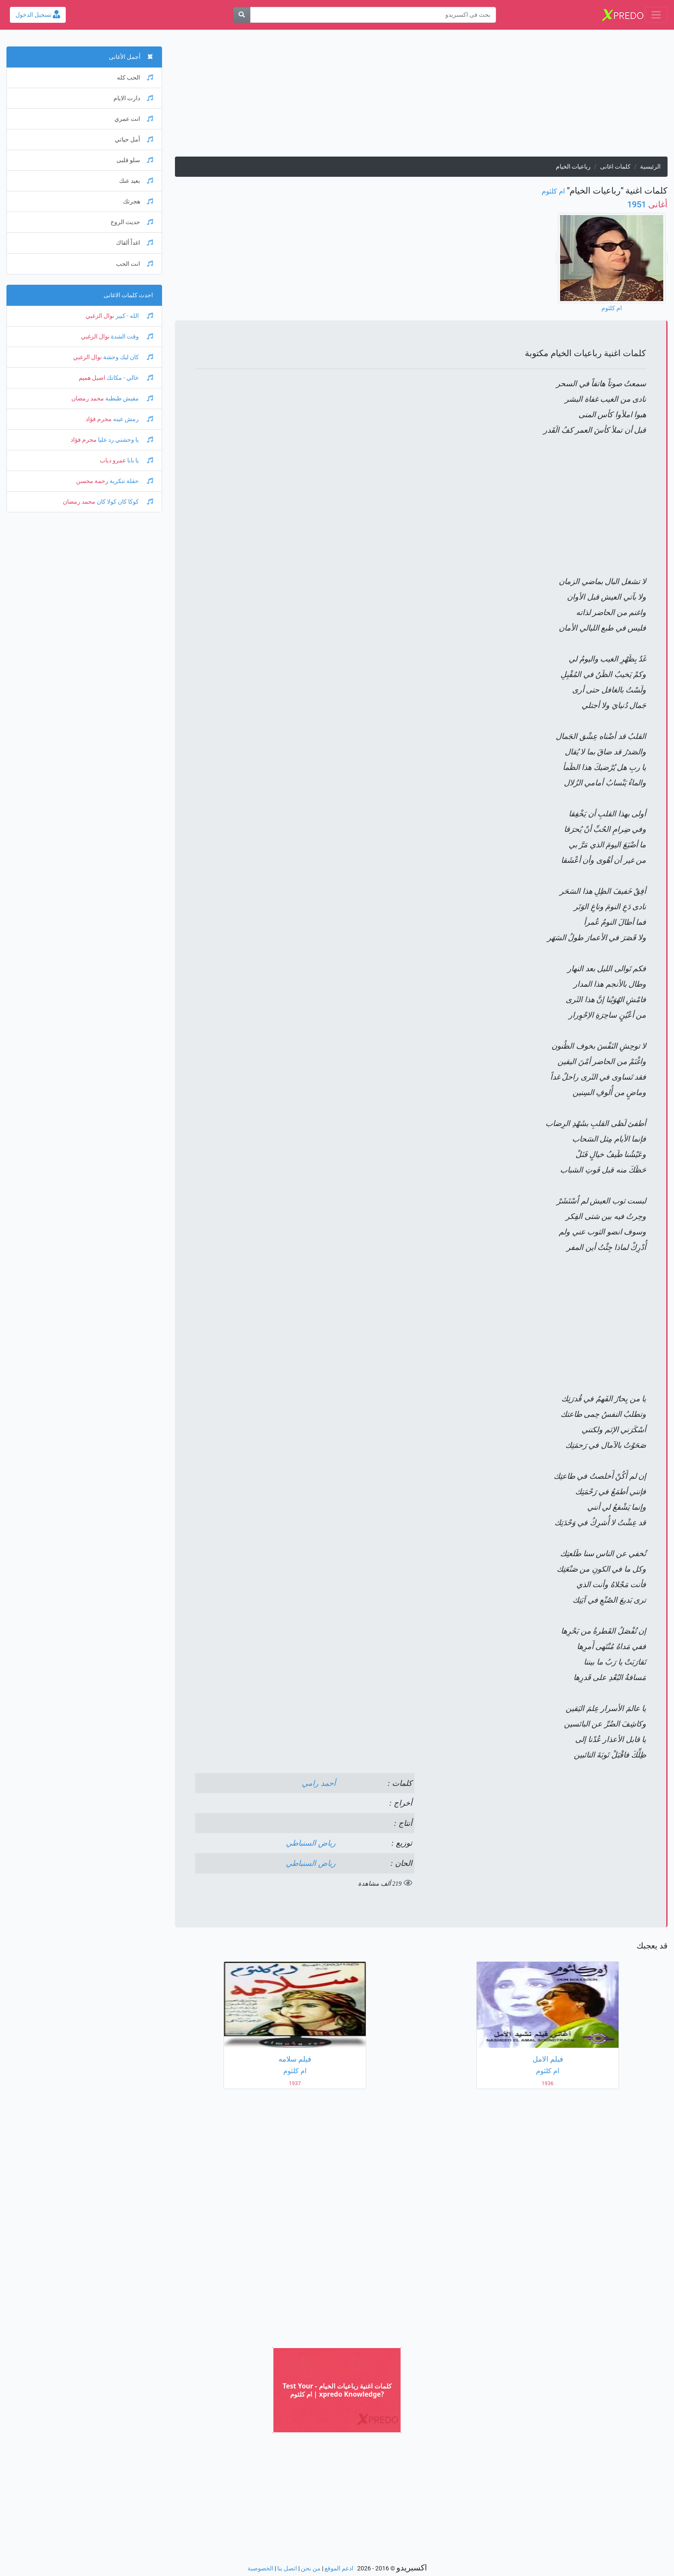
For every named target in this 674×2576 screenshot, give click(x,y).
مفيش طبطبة (128, 398)
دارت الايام (133, 98)
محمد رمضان (87, 398)
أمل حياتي (134, 139)
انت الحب (134, 264)
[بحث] (241, 15)
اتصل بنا (287, 2568)
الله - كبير (133, 316)
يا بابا (139, 460)
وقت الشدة (131, 336)
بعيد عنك (136, 181)
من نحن (311, 2568)
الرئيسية (650, 166)
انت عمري (133, 119)
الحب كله (135, 77)
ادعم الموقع (339, 2568)
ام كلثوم (553, 191)
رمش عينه (132, 419)
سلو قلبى (134, 160)
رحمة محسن (92, 481)
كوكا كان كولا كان (124, 501)
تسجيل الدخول (37, 14)
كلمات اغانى (615, 166)
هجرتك (138, 201)
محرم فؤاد (99, 419)
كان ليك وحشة (127, 357)
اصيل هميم (92, 378)
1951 (647, 204)
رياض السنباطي (311, 1843)
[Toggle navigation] (656, 15)
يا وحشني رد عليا (125, 439)
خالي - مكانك (129, 378)
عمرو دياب (113, 460)
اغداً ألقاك (134, 242)
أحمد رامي (319, 1783)
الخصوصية (260, 2568)
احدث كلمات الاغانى (128, 295)
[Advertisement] (421, 96)
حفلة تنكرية (130, 481)
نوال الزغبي (100, 316)
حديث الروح (131, 222)
